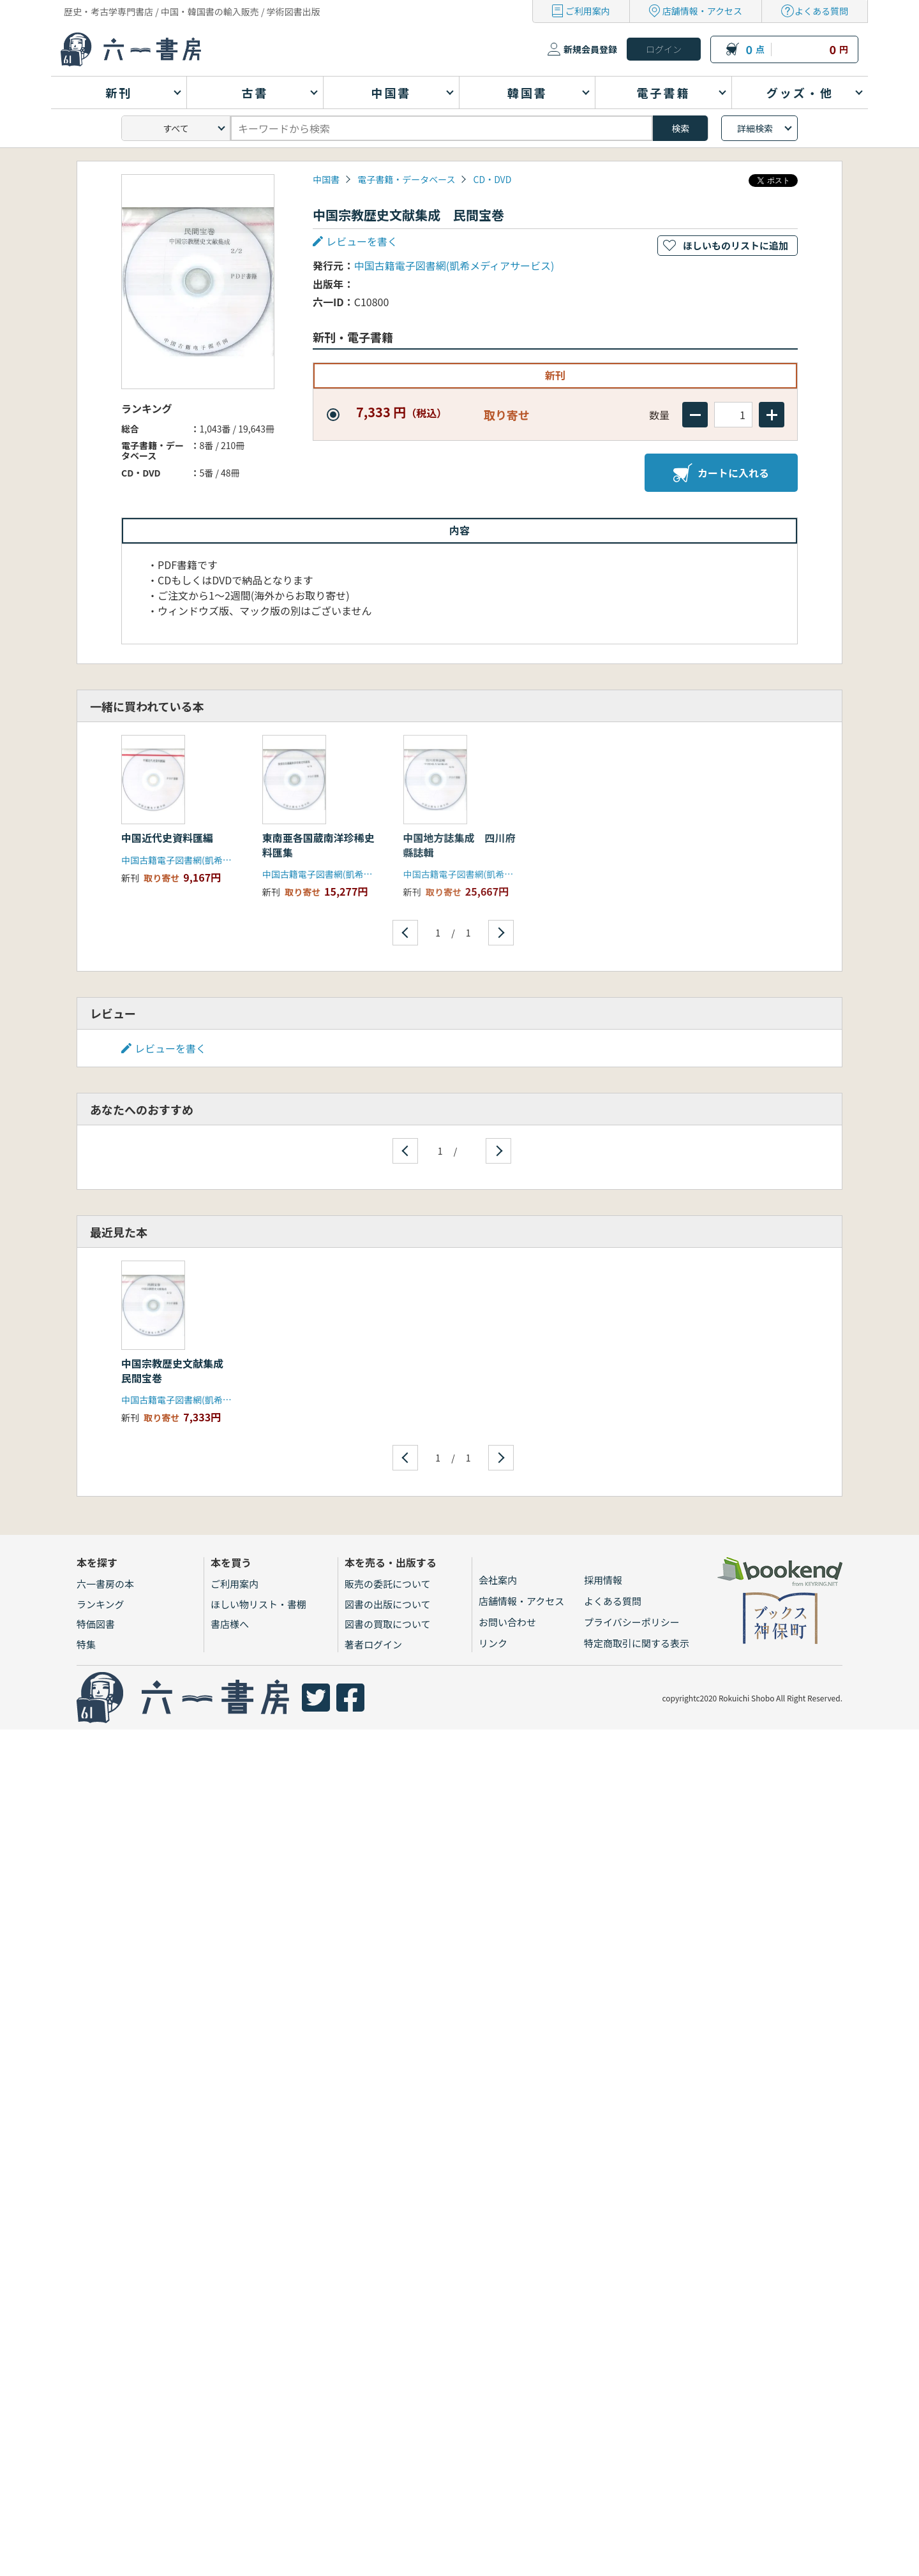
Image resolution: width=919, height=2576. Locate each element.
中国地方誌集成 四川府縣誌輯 (459, 844)
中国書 (326, 179)
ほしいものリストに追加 (735, 245)
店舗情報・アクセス (702, 10)
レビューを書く (362, 241)
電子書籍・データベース (406, 179)
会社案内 (498, 1580)
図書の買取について (388, 1624)
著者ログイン (373, 1644)
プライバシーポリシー (632, 1622)
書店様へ (230, 1624)
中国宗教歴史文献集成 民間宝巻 (177, 1370)
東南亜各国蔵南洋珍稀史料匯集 (318, 844)
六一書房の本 (105, 1583)
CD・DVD (493, 179)
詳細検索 (755, 128)
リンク (493, 1643)
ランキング (100, 1604)
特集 (86, 1644)
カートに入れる (721, 472)
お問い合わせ (507, 1622)
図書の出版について (388, 1604)
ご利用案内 (587, 10)
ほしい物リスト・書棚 (258, 1604)
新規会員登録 (590, 49)
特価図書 (96, 1624)
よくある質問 (821, 10)
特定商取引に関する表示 (636, 1643)
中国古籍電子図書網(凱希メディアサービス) (454, 265)
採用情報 (603, 1580)
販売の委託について (388, 1583)
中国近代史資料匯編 (167, 837)
